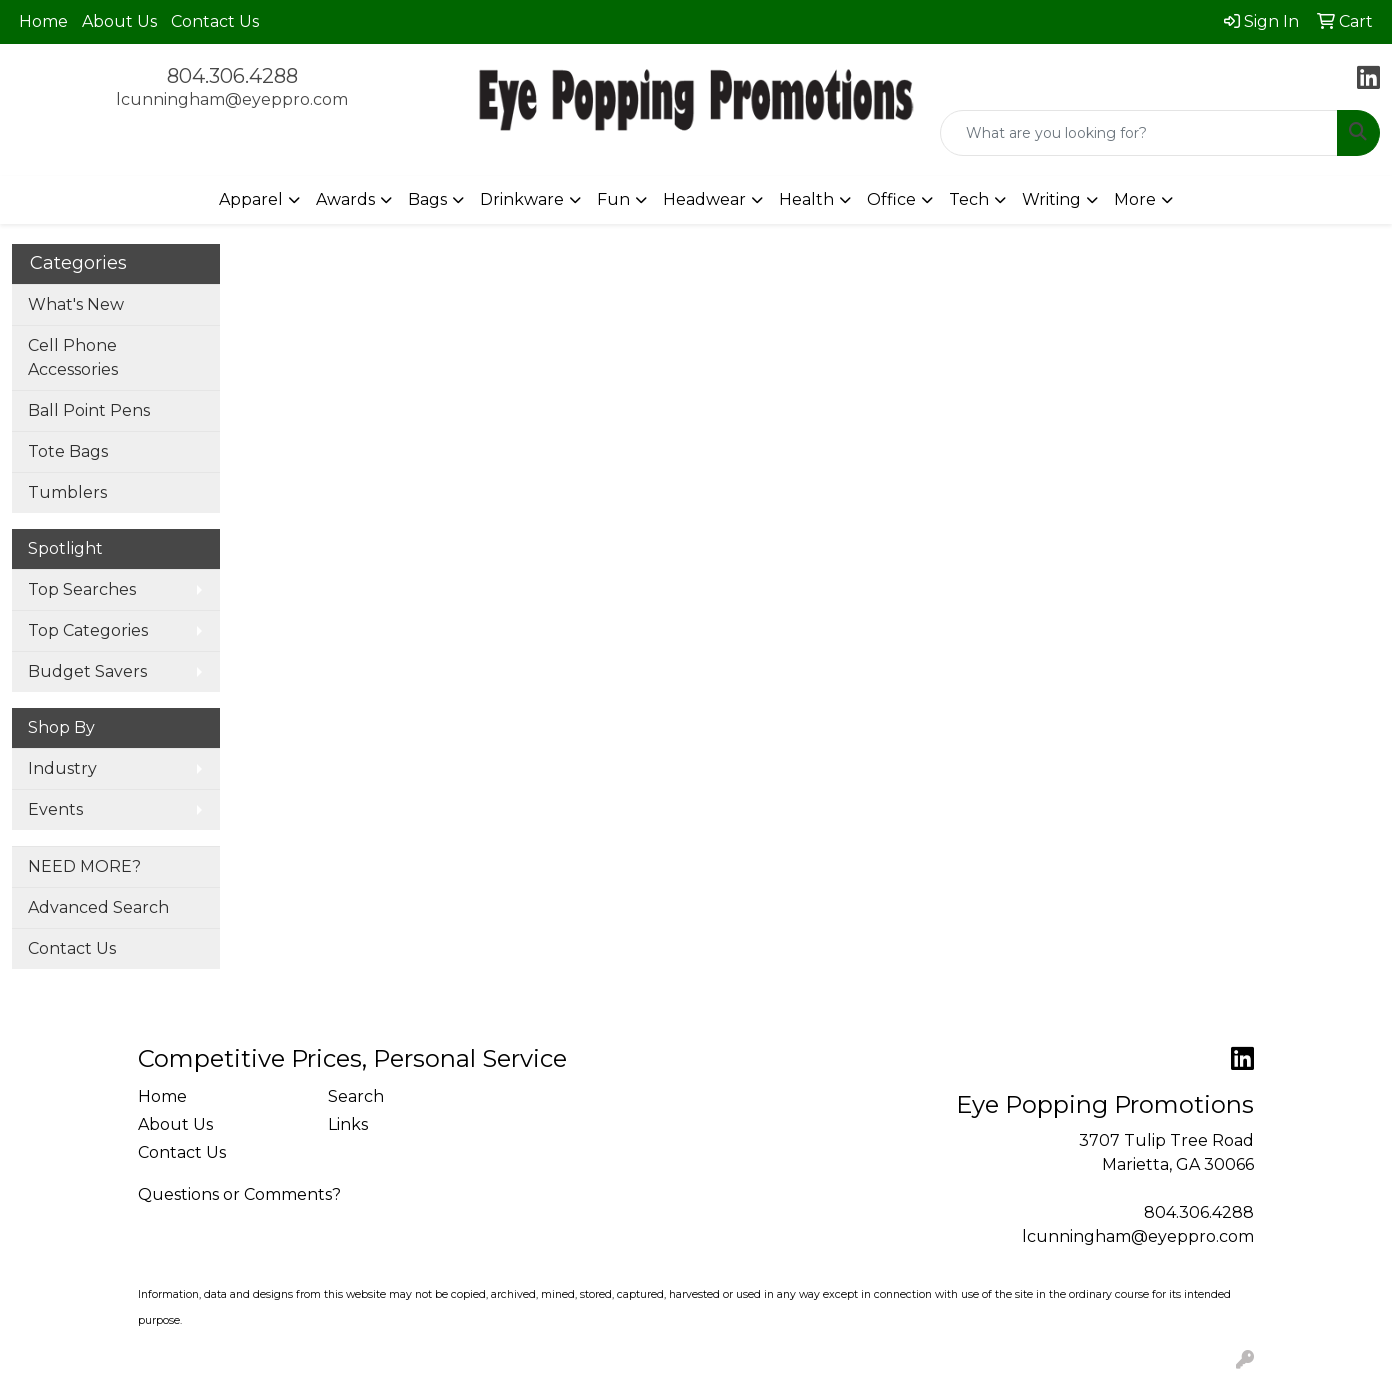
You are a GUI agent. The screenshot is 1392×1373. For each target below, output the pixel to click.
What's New (76, 304)
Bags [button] (427, 199)
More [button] (1135, 199)
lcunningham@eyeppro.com (232, 99)
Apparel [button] (251, 199)
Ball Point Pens (89, 410)
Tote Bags (68, 451)
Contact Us (215, 21)
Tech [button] (969, 199)
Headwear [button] (704, 199)
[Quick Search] (1139, 133)
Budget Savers (87, 671)
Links (348, 1124)
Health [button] (806, 199)
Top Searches (82, 589)
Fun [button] (613, 199)
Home (43, 21)
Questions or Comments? (239, 1194)
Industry (62, 768)
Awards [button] (345, 199)
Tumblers (67, 492)
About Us (119, 21)
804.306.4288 (232, 76)
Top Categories (88, 630)
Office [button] (891, 199)
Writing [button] (1051, 199)
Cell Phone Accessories (73, 357)
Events (55, 809)
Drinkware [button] (522, 199)
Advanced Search (98, 907)
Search (356, 1096)
